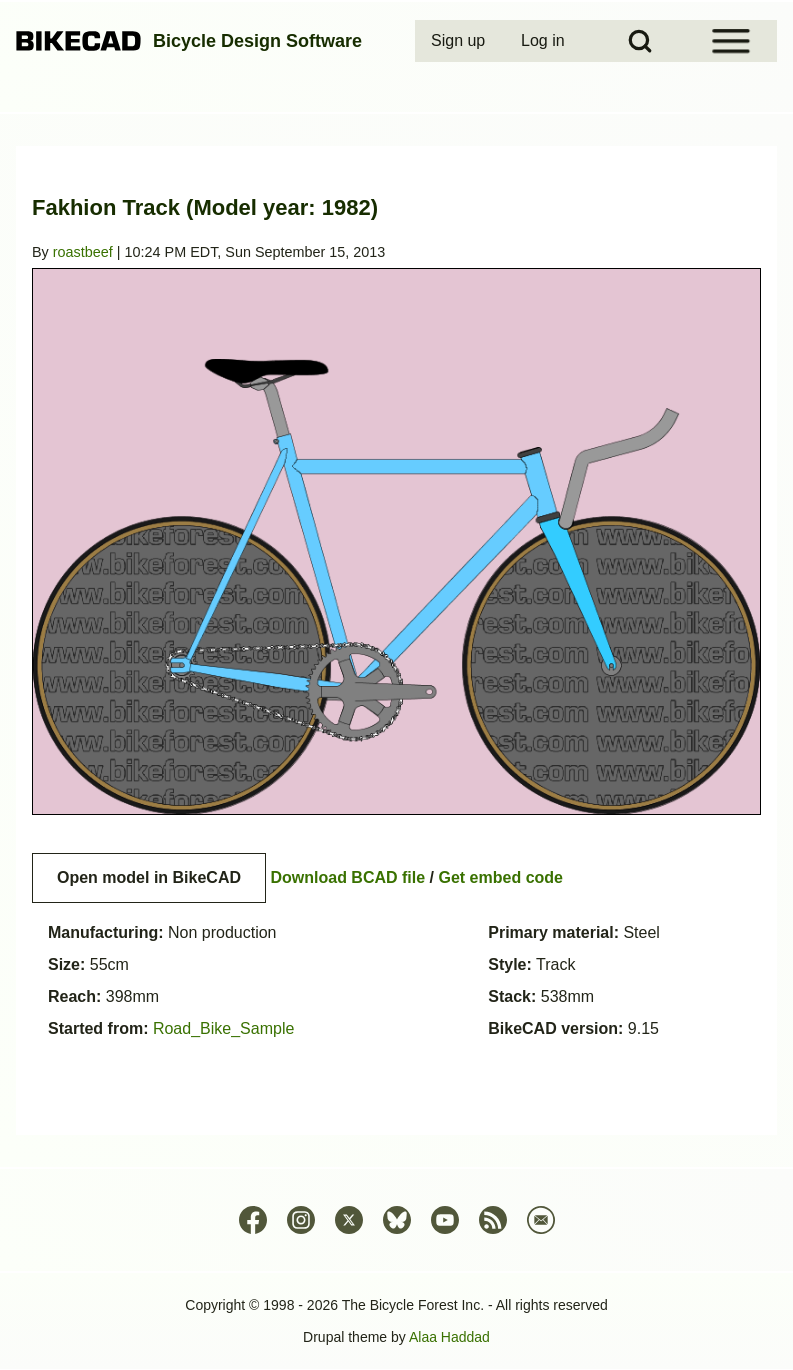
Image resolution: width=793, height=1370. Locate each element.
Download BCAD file (347, 877)
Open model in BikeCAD (149, 877)
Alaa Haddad (449, 1337)
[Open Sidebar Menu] (731, 41)
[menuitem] (460, 41)
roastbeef (83, 252)
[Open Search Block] (640, 41)
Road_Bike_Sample (223, 1028)
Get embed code (501, 877)
